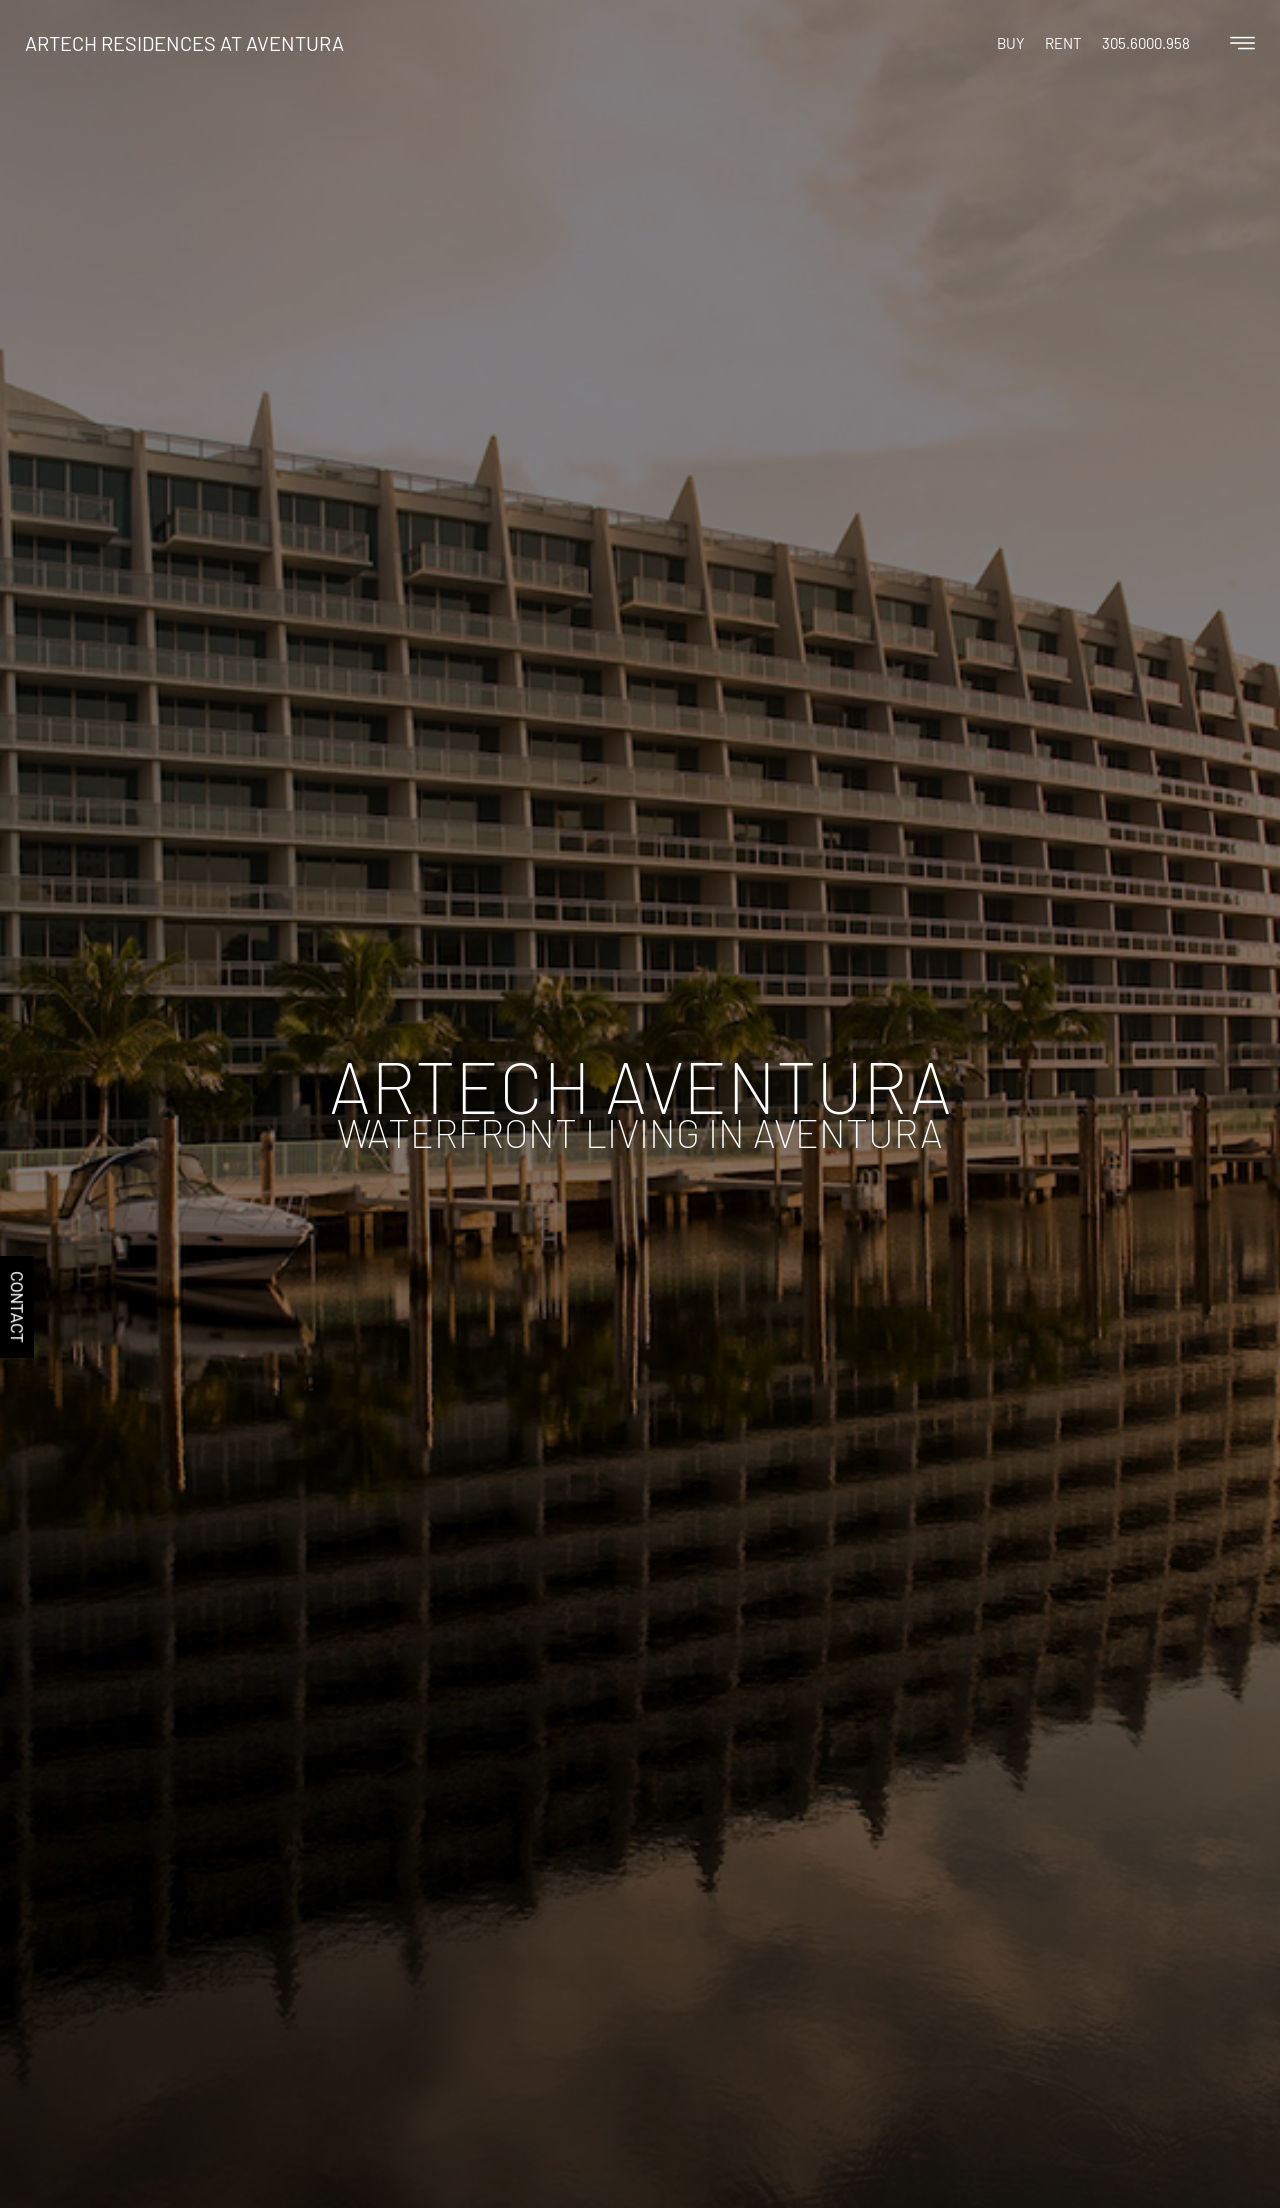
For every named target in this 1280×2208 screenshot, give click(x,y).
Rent (1063, 43)
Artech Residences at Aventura (184, 43)
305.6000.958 (1146, 43)
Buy (1011, 43)
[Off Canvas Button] (1242, 44)
